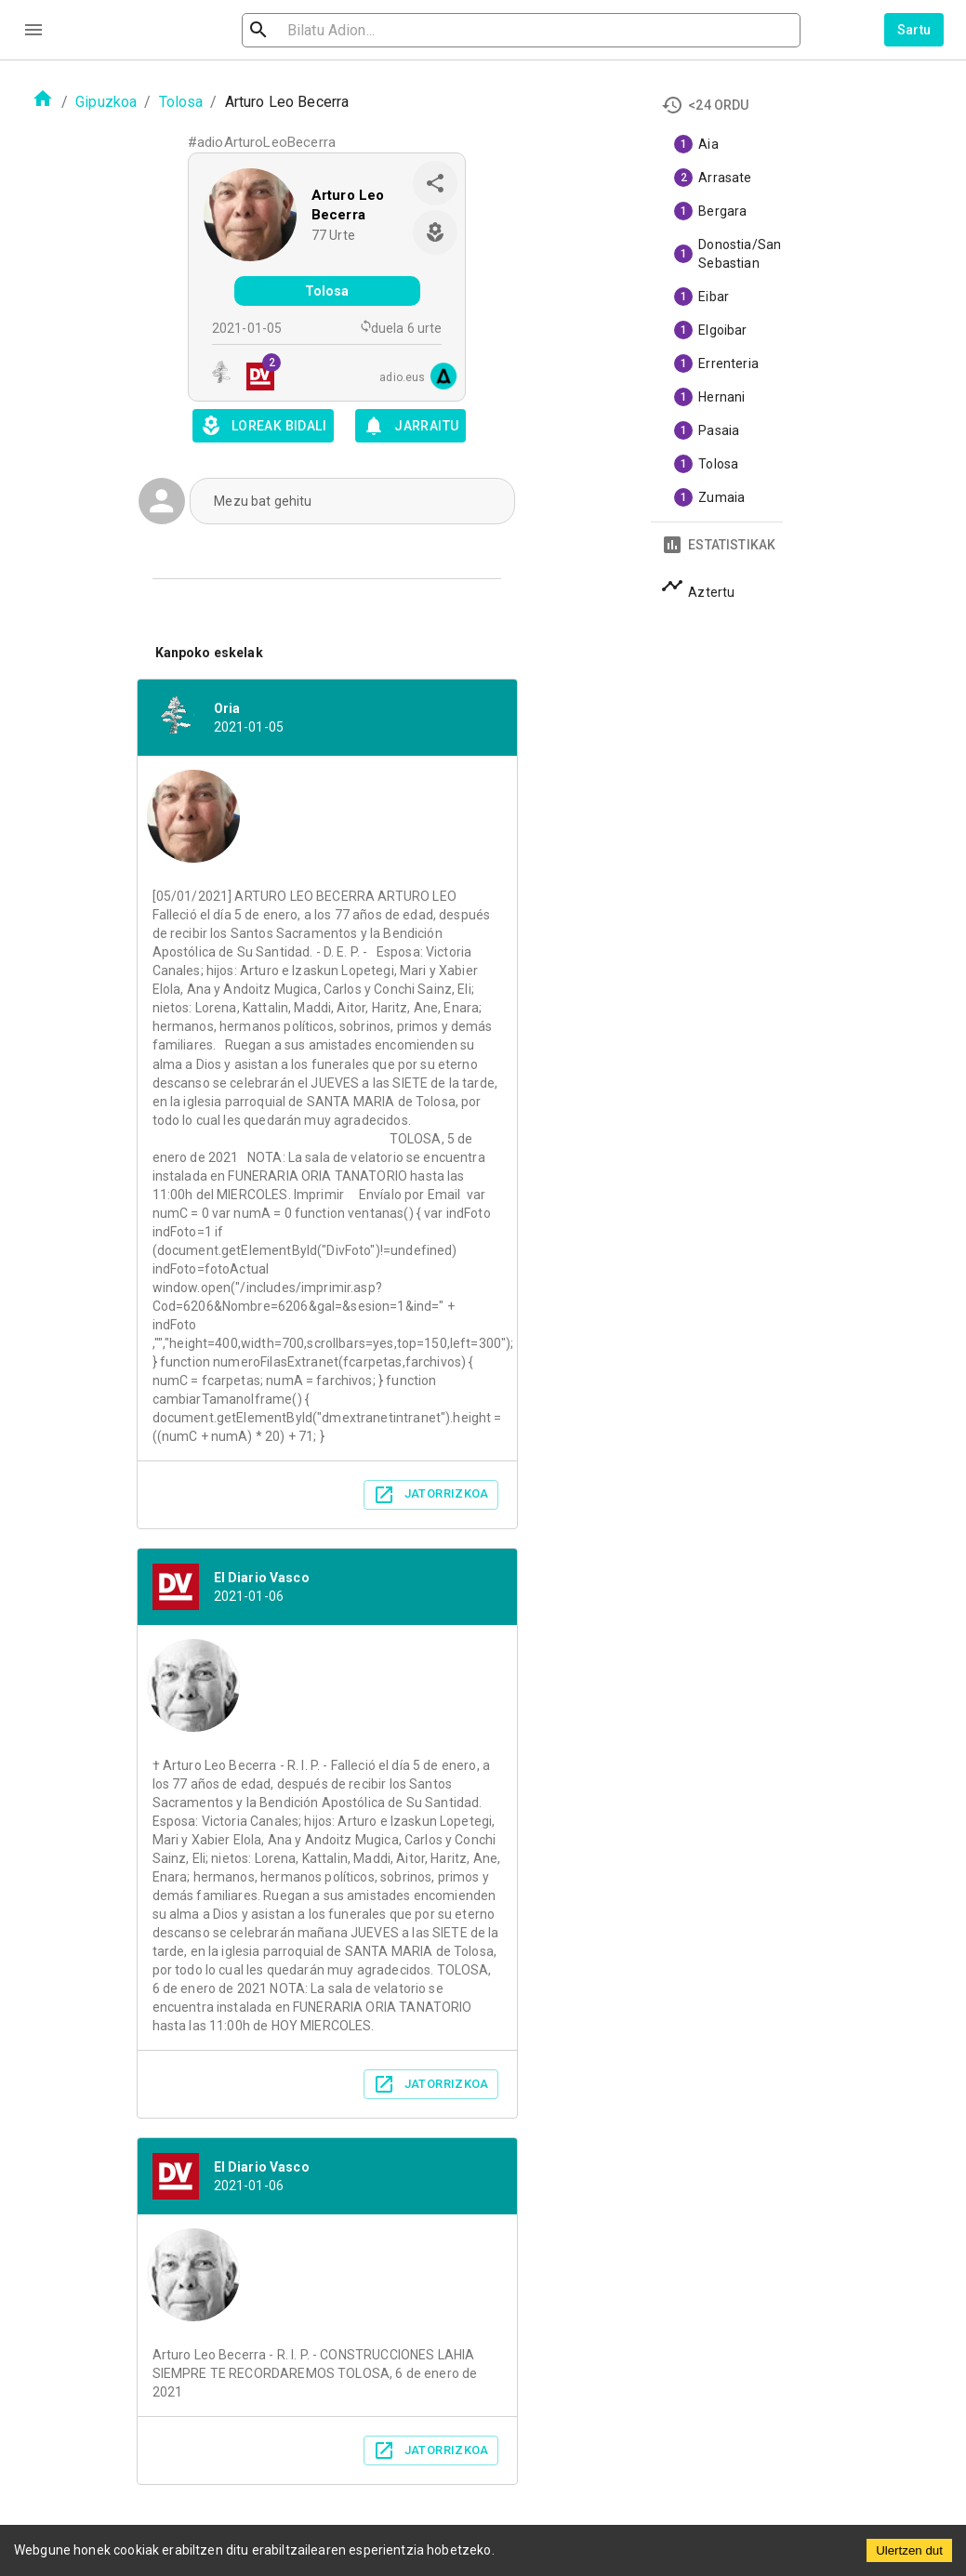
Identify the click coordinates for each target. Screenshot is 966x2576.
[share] (435, 183)
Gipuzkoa (106, 102)
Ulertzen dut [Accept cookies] (909, 2550)
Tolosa (181, 102)
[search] (349, 30)
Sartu (914, 29)
